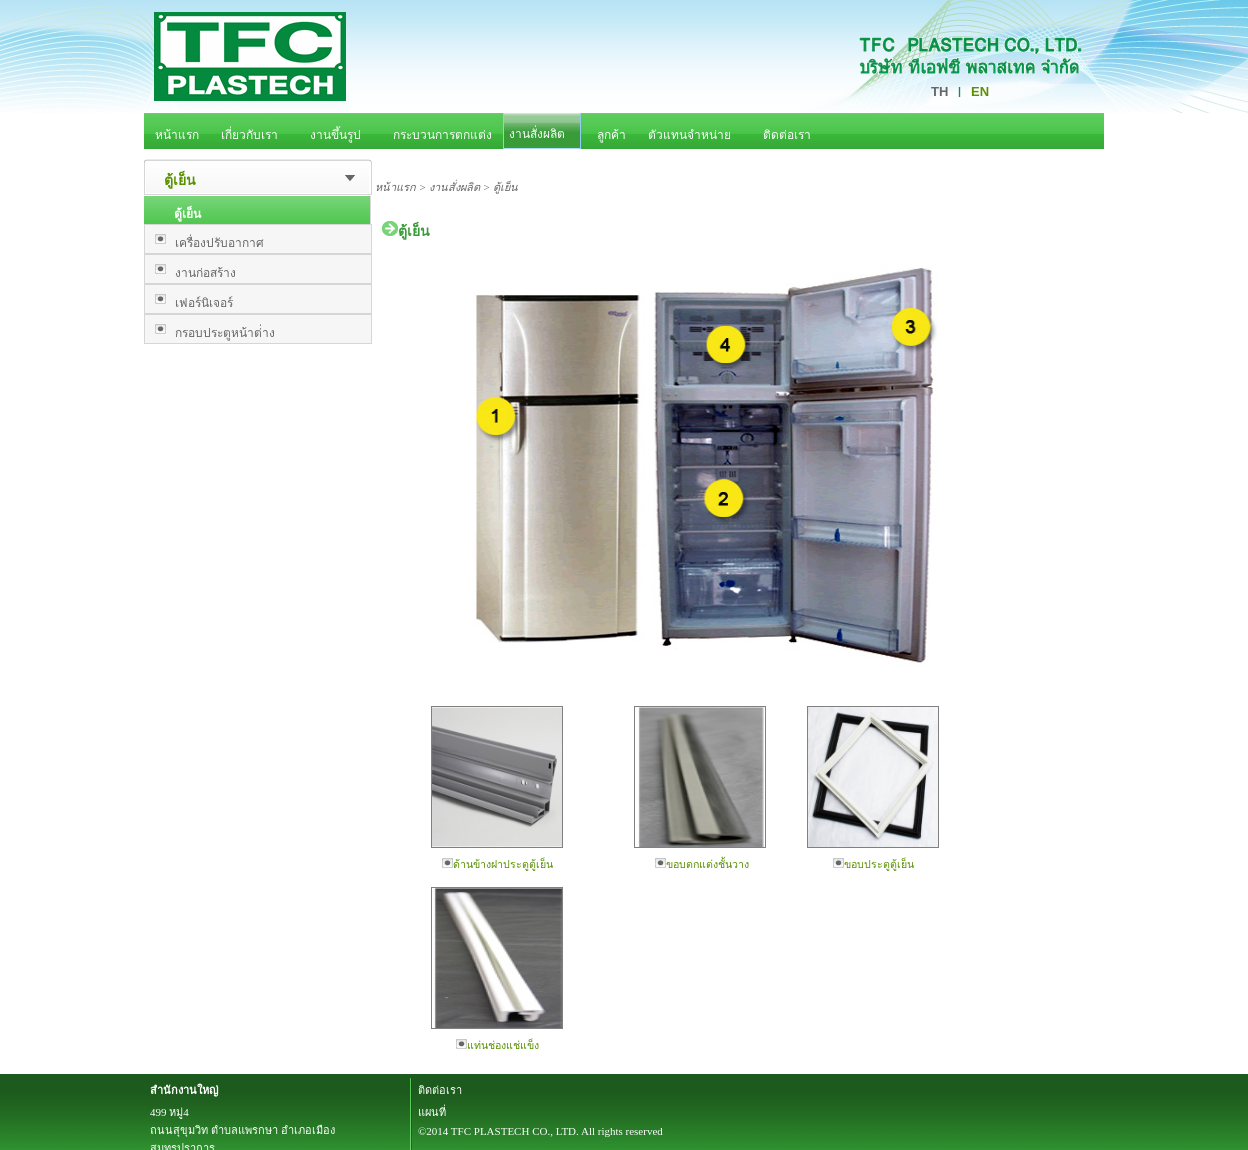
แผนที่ (432, 1112)
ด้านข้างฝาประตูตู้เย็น (497, 864)
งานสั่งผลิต (454, 187)
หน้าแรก (395, 187)
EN (980, 91)
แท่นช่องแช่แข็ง (497, 1045)
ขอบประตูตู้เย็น (873, 864)
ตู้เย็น (180, 180)
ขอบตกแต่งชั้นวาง (702, 864)
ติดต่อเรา (440, 1090)
